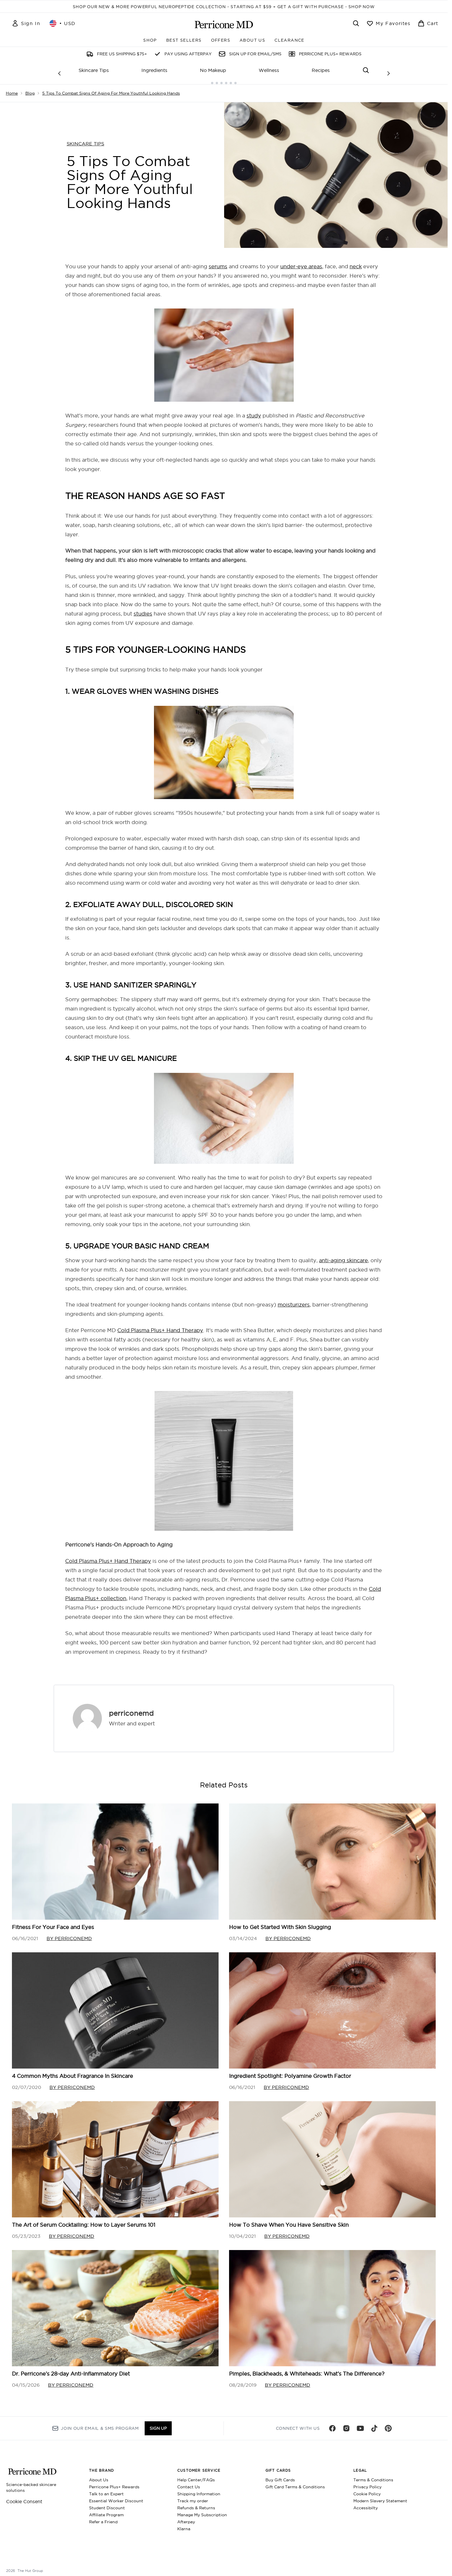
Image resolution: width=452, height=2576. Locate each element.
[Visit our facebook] (332, 2424)
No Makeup (213, 70)
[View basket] (428, 23)
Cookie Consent (24, 2496)
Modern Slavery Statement (380, 2496)
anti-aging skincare (343, 1255)
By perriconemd (69, 1933)
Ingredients (154, 70)
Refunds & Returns (196, 2503)
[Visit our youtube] (360, 2424)
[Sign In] (25, 23)
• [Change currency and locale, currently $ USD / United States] (62, 23)
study (254, 411)
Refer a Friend (103, 2517)
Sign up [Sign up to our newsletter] (158, 2423)
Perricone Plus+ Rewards (114, 2482)
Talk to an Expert (106, 2489)
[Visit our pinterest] (388, 2424)
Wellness (269, 70)
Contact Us (188, 2482)
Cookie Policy (367, 2489)
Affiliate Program (106, 2510)
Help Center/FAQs (196, 2475)
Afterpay (186, 2517)
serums (218, 262)
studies (143, 609)
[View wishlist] (388, 23)
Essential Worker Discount (116, 2496)
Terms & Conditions (373, 2475)
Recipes (321, 70)
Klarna (183, 2524)
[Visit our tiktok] (374, 2424)
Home (12, 88)
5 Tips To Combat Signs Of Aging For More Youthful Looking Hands (111, 88)
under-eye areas (301, 262)
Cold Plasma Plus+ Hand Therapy (160, 1325)
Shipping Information (198, 2489)
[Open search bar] (355, 23)
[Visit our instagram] (346, 2424)
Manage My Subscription (202, 2510)
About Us (98, 2475)
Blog (30, 88)
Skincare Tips (94, 70)
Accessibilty (365, 2503)
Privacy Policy (367, 2482)
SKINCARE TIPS (85, 139)
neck (356, 262)
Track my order (192, 2496)
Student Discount (107, 2503)
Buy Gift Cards (280, 2475)
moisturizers (294, 1300)
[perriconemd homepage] (224, 24)
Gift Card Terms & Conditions (295, 2482)
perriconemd (131, 1708)
